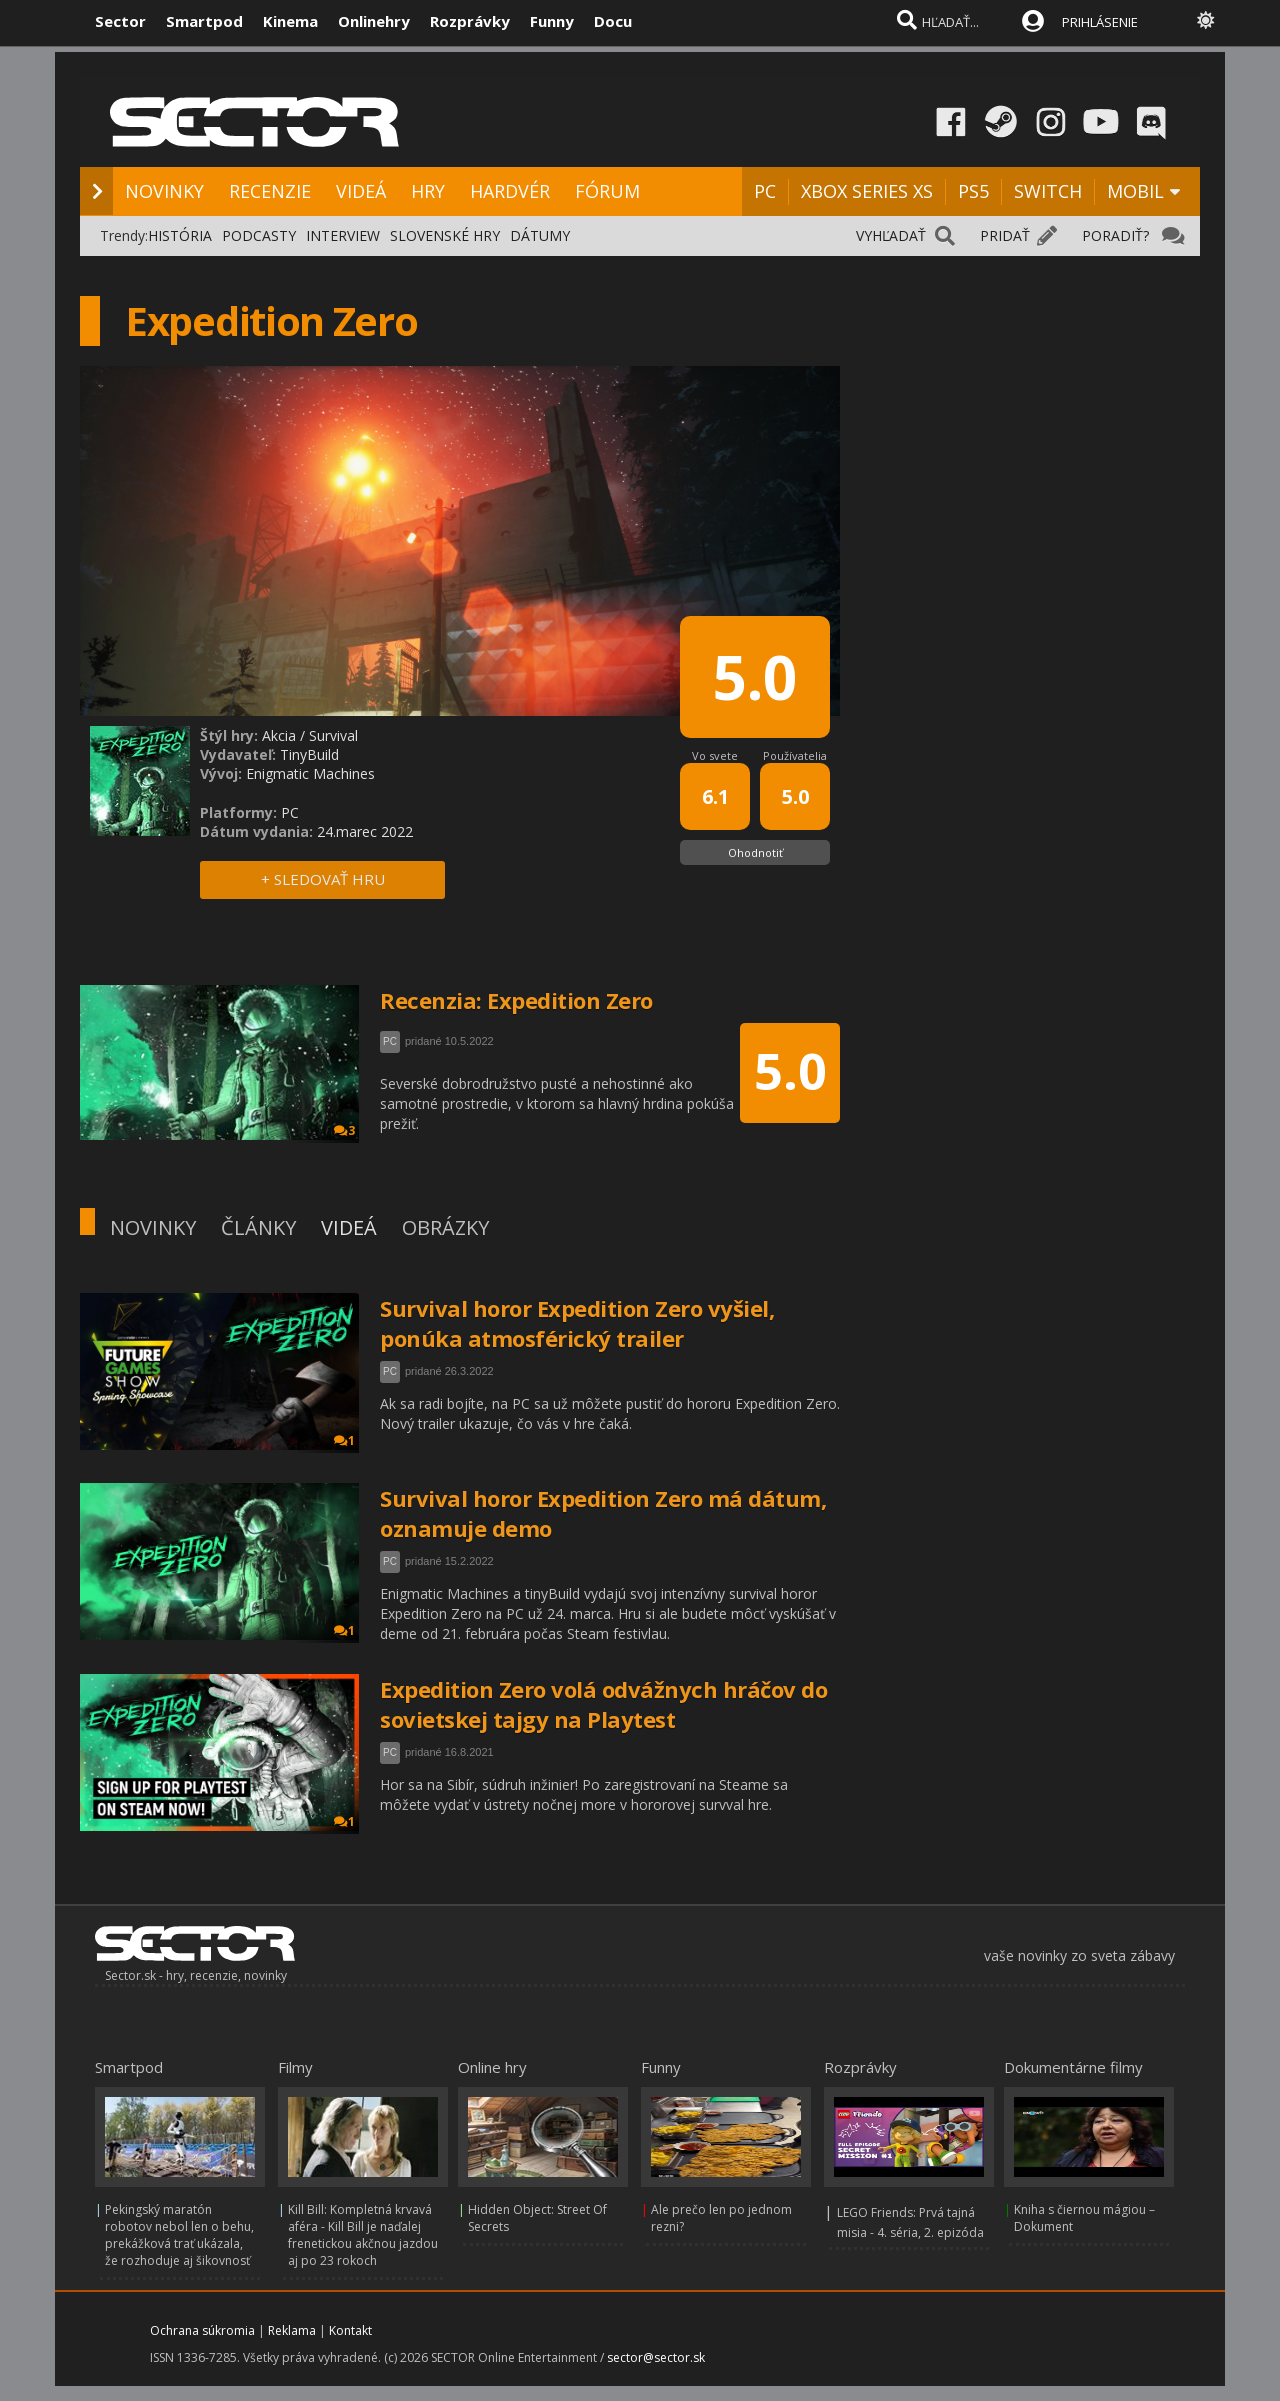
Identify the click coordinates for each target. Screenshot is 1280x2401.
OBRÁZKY (445, 1227)
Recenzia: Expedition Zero (516, 1000)
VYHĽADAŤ (891, 235)
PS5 (973, 191)
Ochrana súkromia (202, 2330)
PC (765, 191)
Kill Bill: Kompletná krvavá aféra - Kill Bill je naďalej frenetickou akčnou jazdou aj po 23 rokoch (363, 2235)
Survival (333, 735)
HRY (428, 191)
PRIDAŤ (1005, 235)
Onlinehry (374, 21)
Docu (613, 21)
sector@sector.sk (656, 2357)
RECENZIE (270, 191)
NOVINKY (164, 191)
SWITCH (1048, 191)
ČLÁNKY (258, 1227)
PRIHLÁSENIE (1100, 22)
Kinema (290, 21)
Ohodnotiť (755, 852)
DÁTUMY (540, 235)
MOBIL (1135, 191)
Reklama (292, 2330)
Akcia (279, 735)
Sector (120, 21)
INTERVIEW (343, 235)
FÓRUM (607, 191)
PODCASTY (259, 235)
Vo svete (715, 755)
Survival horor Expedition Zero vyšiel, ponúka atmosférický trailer (577, 1323)
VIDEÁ (361, 191)
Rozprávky (470, 21)
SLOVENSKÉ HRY (445, 235)
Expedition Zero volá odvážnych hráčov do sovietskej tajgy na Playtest (603, 1704)
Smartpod (204, 21)
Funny (552, 21)
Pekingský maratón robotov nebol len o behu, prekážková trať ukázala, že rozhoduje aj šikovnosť (179, 2235)
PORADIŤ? (1115, 235)
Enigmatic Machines (310, 773)
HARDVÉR (510, 191)
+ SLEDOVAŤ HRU (323, 879)
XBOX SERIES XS (867, 191)
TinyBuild (309, 754)
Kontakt (350, 2330)
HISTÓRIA (180, 235)
